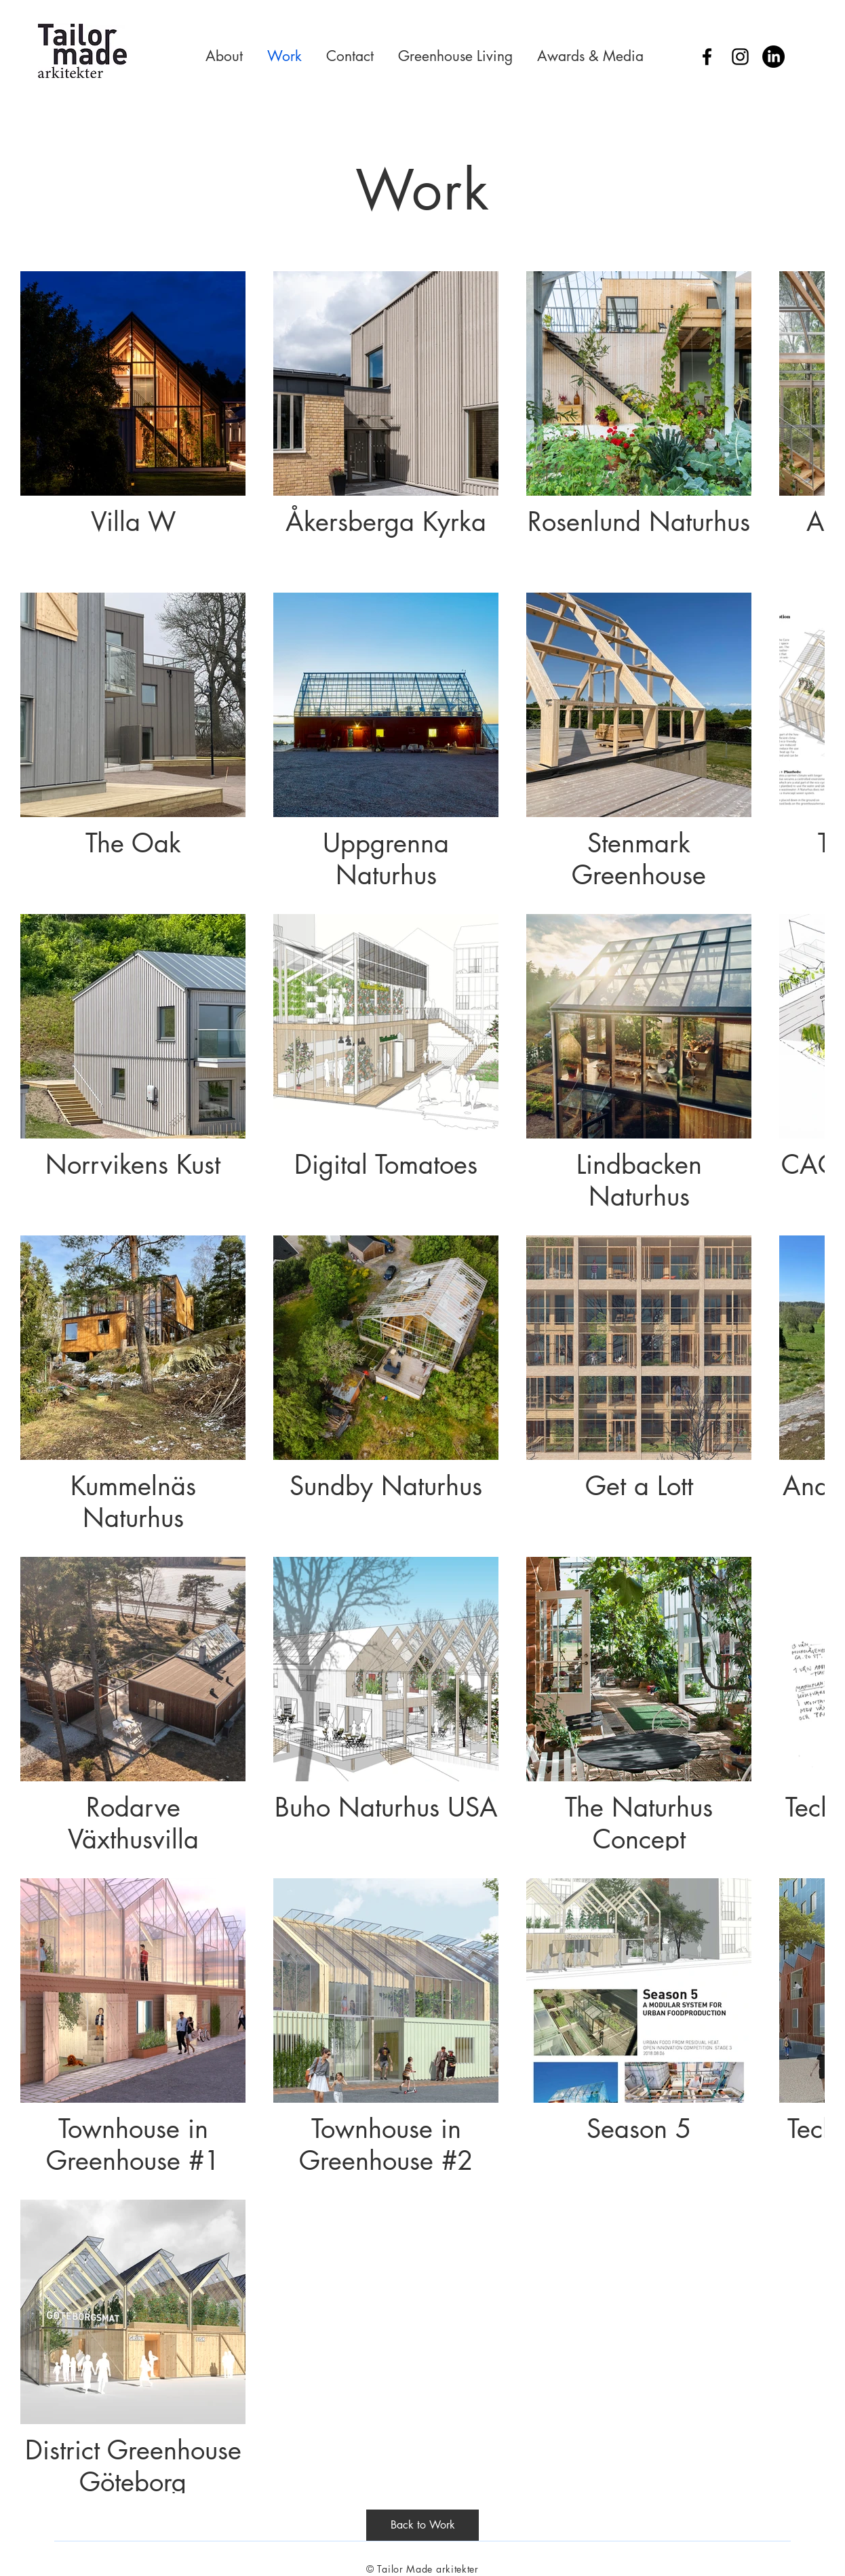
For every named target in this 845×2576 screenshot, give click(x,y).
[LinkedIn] (773, 56)
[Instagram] (740, 56)
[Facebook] (707, 56)
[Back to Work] (422, 2525)
